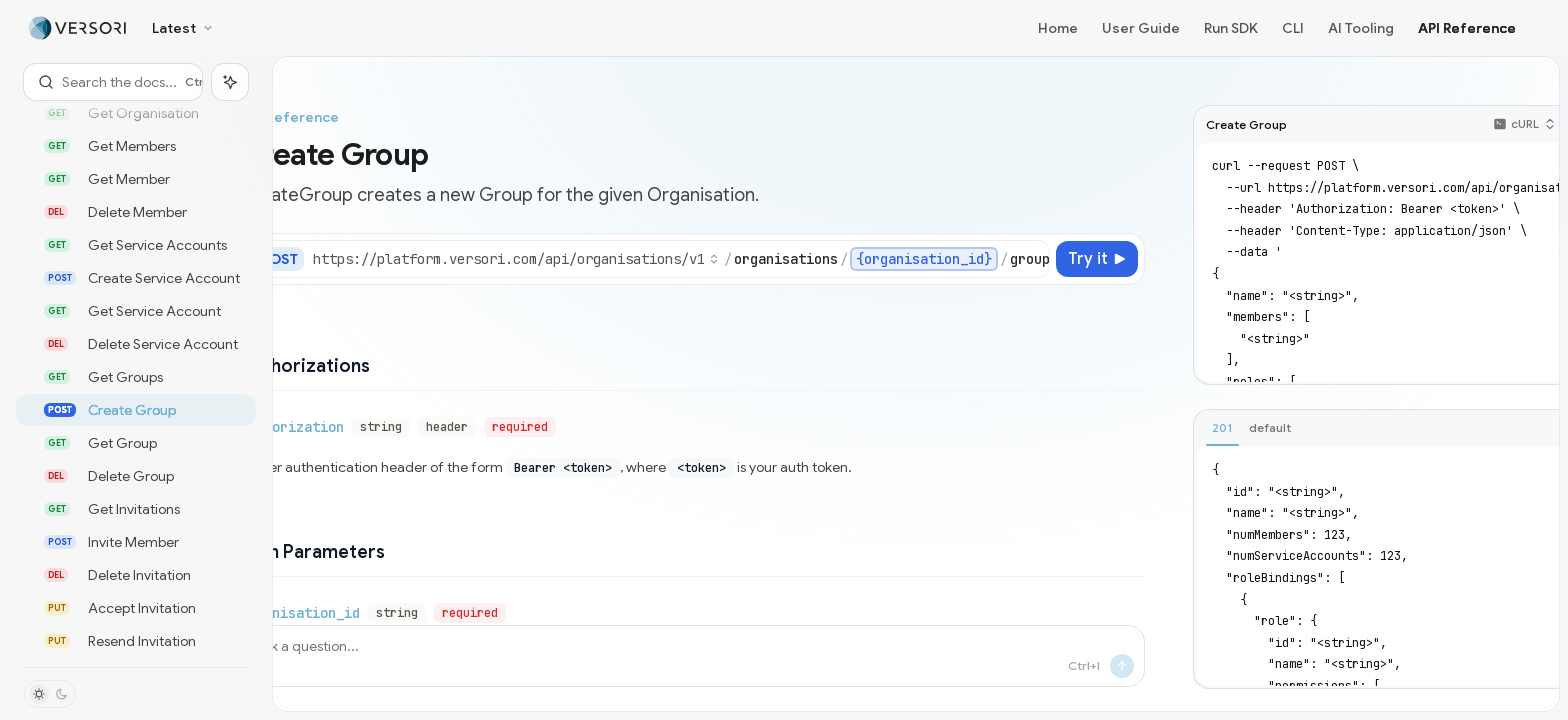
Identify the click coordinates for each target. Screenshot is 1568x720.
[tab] (1222, 428)
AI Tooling (1361, 28)
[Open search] (113, 82)
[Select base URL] (516, 259)
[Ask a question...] (692, 656)
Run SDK (1231, 28)
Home (1058, 28)
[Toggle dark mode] (50, 694)
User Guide (1141, 28)
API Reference (1467, 28)
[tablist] (1379, 429)
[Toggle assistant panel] (230, 82)
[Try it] (1097, 259)
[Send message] (1122, 666)
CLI (1293, 28)
